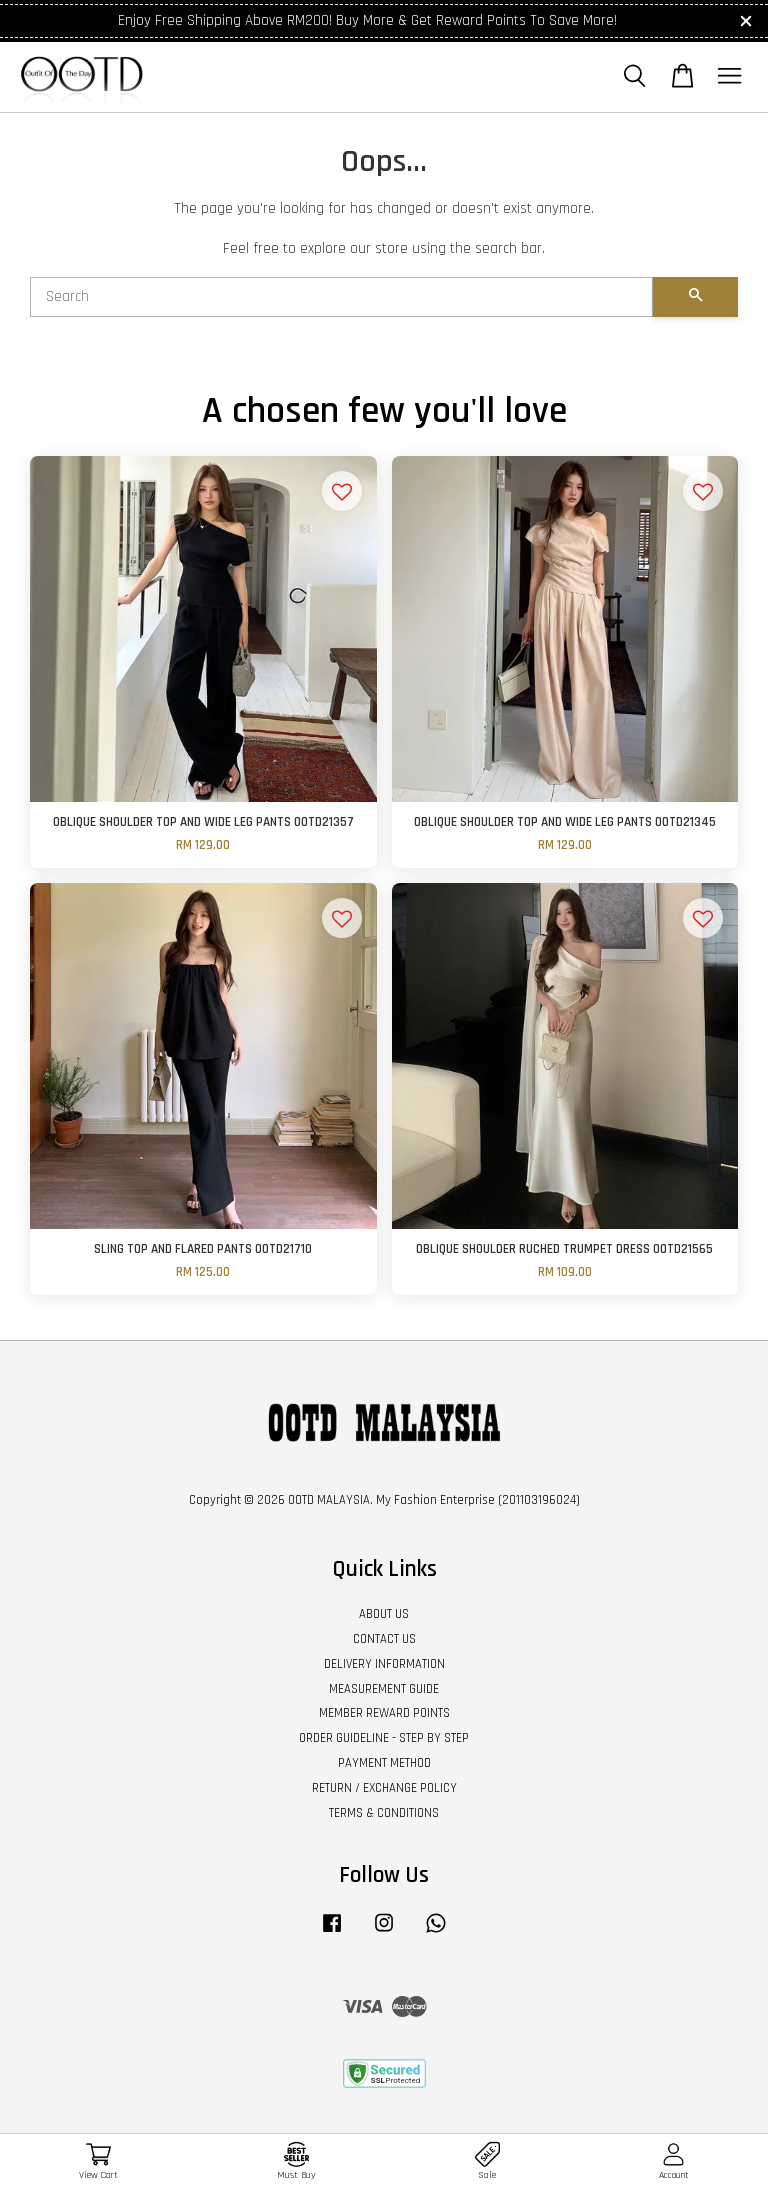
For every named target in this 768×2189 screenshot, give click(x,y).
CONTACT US (384, 1639)
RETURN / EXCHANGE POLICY (384, 1788)
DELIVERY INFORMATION (384, 1664)
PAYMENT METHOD (384, 1763)
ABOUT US (384, 1614)
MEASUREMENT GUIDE (384, 1689)
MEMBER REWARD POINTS (384, 1713)
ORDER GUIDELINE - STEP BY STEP (384, 1738)
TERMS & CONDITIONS (384, 1813)
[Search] (341, 297)
